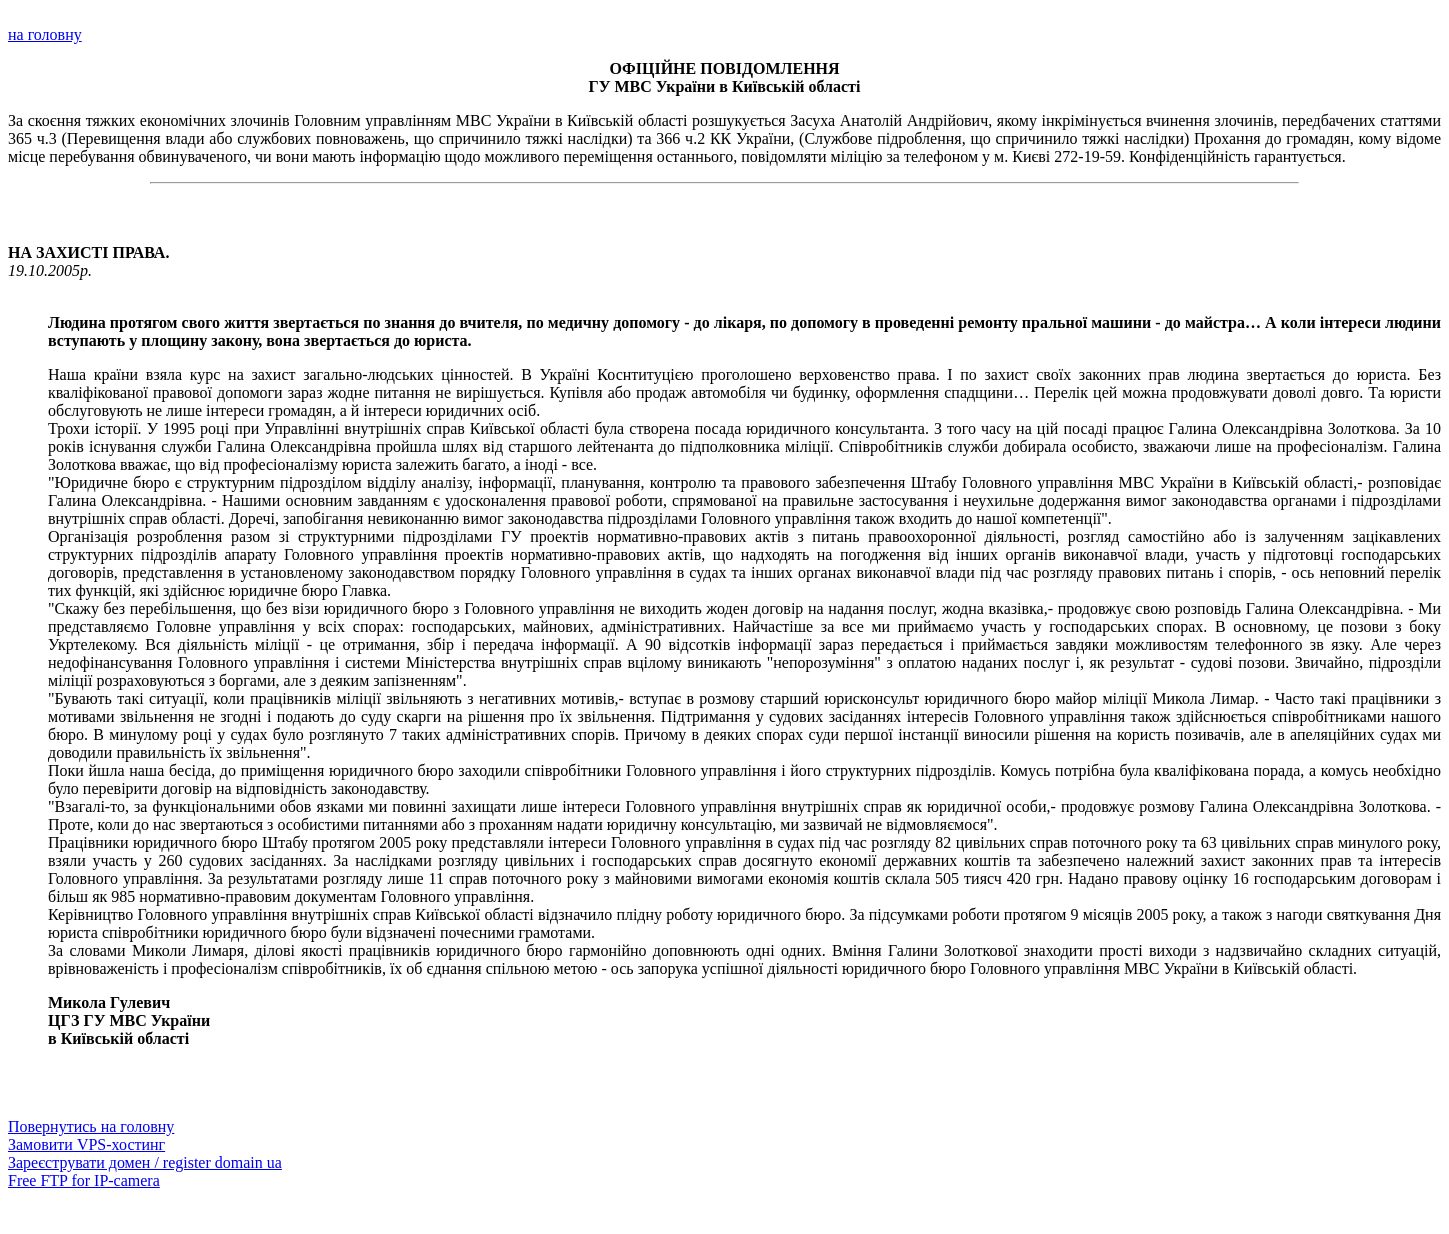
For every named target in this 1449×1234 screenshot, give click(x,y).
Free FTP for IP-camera (84, 1180)
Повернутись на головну (91, 1126)
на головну (45, 34)
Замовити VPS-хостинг (86, 1144)
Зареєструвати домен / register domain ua (145, 1162)
